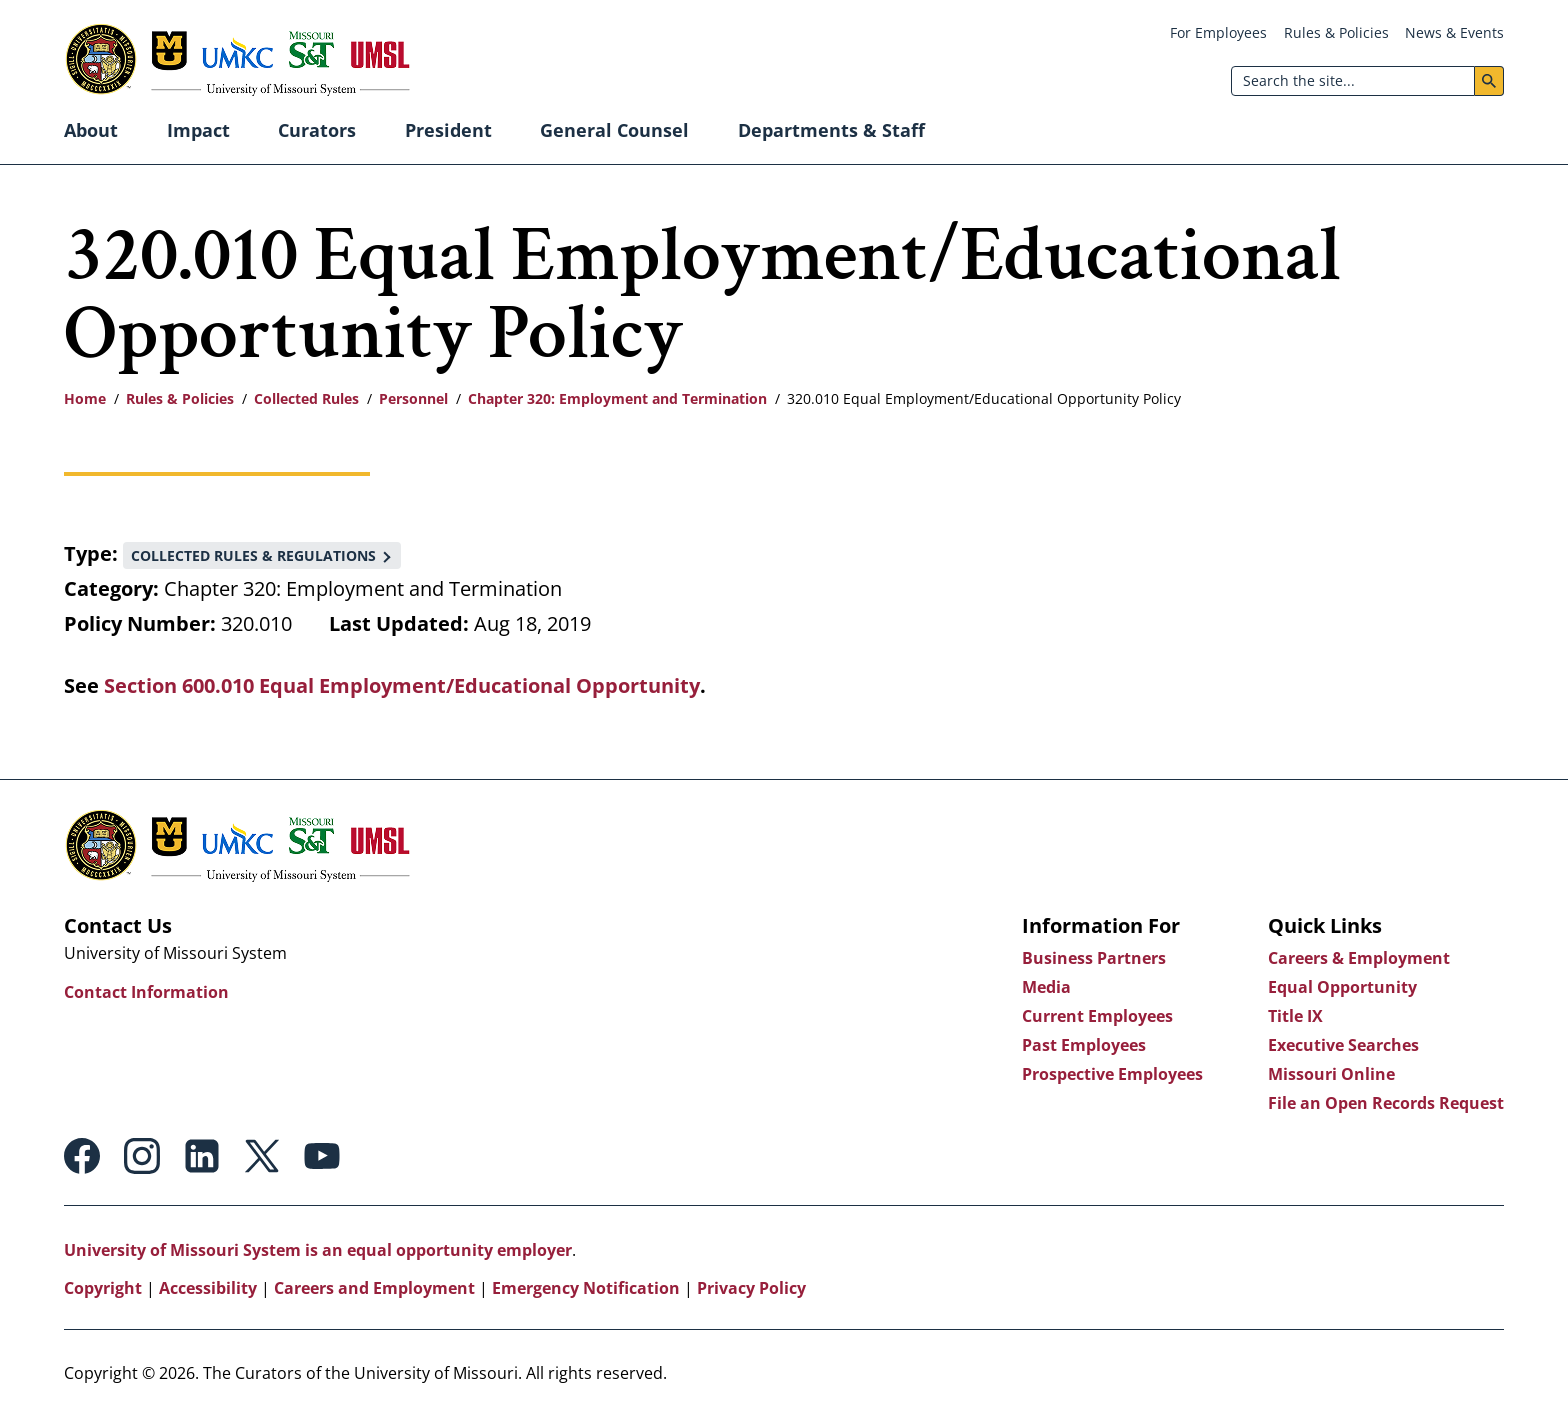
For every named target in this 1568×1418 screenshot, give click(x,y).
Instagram (142, 1156)
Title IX (1295, 1016)
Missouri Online (1331, 1074)
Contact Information (146, 992)
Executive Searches (1343, 1045)
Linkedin (202, 1156)
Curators (317, 130)
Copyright (103, 1288)
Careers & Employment (1359, 958)
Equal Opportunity (1342, 987)
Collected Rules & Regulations (253, 555)
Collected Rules (306, 398)
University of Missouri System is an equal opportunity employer (318, 1250)
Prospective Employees (1112, 1074)
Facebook (82, 1156)
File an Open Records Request (1386, 1103)
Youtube (322, 1156)
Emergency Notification (586, 1288)
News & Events (1454, 32)
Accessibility (208, 1288)
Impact (198, 130)
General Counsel (614, 130)
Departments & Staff (831, 130)
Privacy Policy (751, 1288)
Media (1046, 987)
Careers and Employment (374, 1288)
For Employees (1218, 32)
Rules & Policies (1336, 32)
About (91, 130)
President (448, 130)
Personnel (413, 398)
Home (85, 398)
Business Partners (1094, 958)
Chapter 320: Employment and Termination (617, 398)
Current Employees (1097, 1016)
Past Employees (1084, 1045)
